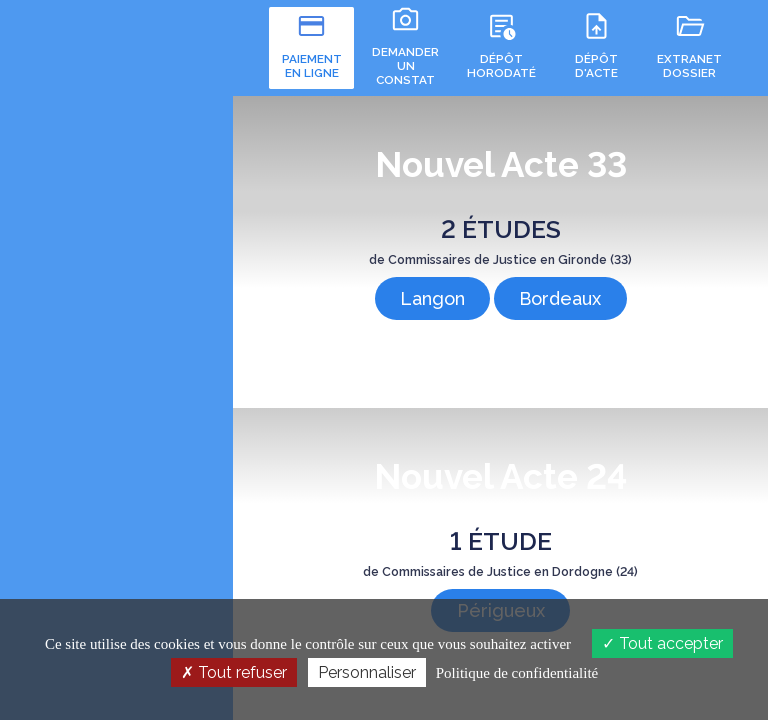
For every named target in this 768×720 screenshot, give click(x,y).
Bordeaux (558, 292)
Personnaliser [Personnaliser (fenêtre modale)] (367, 672)
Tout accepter (662, 643)
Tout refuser (234, 672)
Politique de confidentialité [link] (517, 673)
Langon (434, 292)
